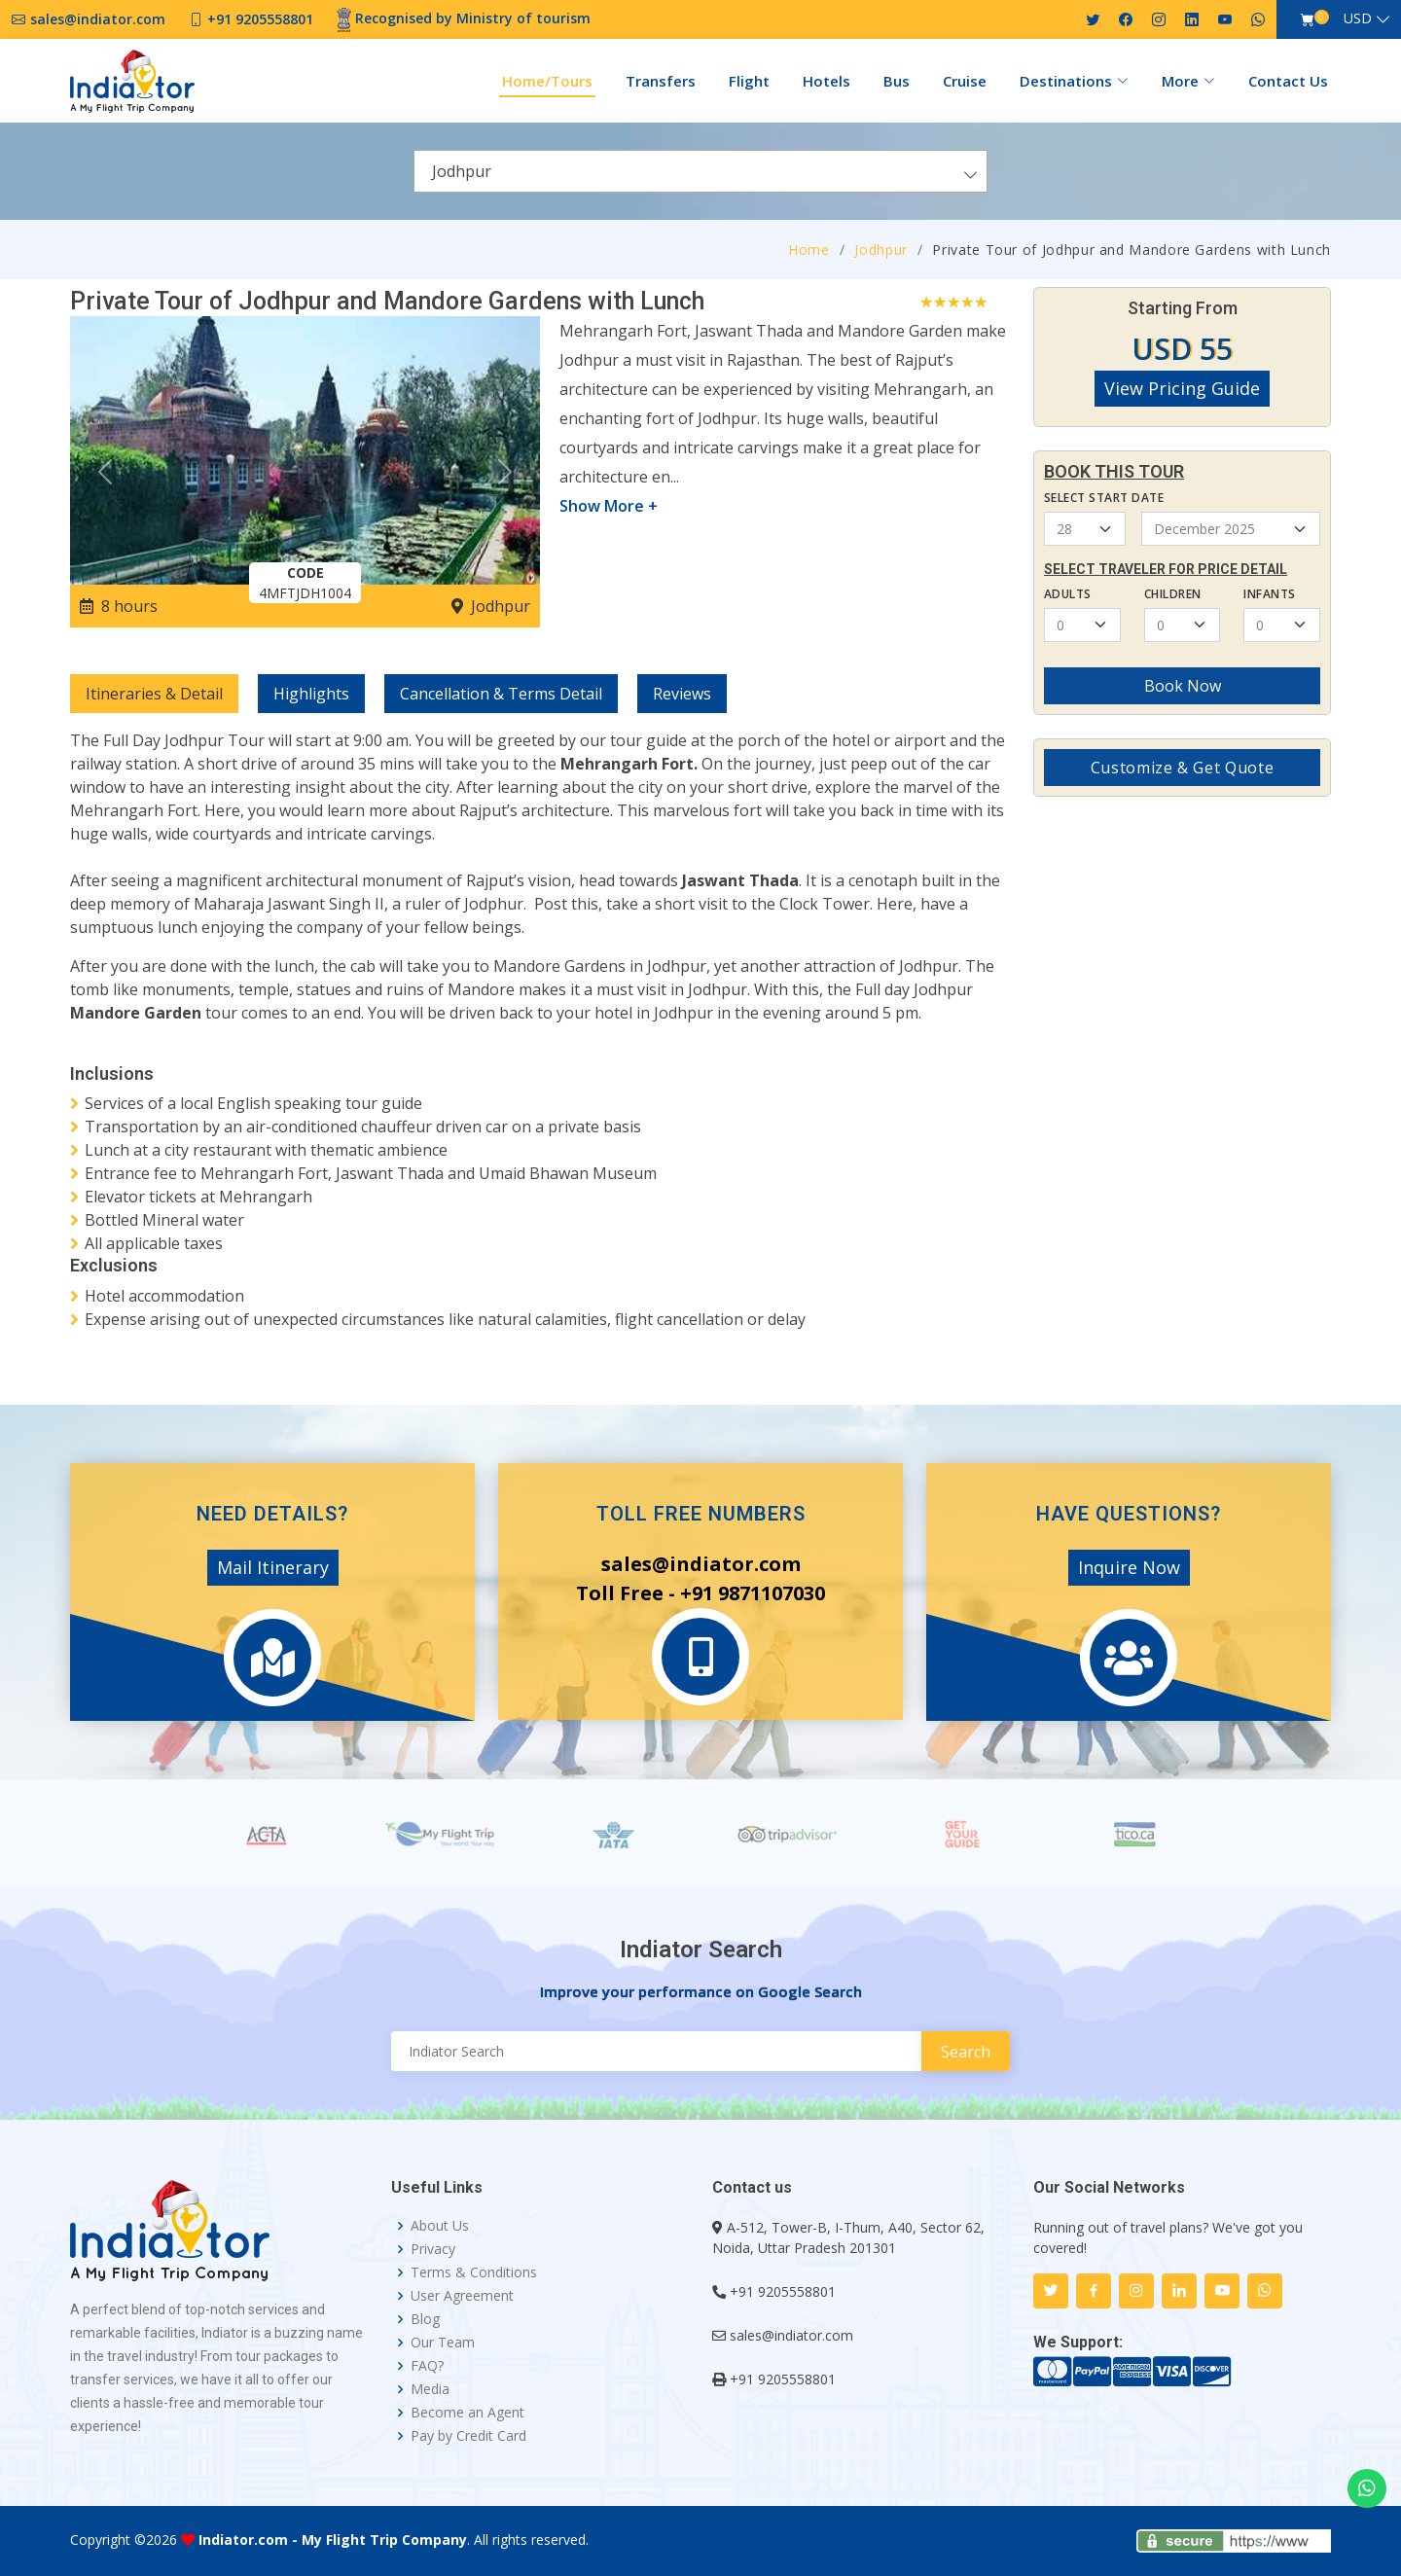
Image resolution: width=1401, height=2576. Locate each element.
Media (430, 2389)
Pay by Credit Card (468, 2436)
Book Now (1182, 686)
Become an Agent (467, 2412)
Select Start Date (1104, 497)
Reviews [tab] (682, 693)
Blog (425, 2319)
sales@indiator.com (791, 2335)
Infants (1269, 594)
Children (1173, 594)
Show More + (608, 506)
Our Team (443, 2342)
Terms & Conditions (474, 2272)
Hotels (826, 80)
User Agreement (462, 2296)
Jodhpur (880, 249)
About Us (440, 2226)
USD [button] (1358, 18)
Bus (896, 80)
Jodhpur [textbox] (461, 171)
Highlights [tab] (311, 693)
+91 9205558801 (783, 2291)
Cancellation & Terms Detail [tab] (501, 693)
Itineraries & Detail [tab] (154, 693)
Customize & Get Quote (1182, 767)
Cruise (965, 80)
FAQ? (427, 2366)
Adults (1068, 594)
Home (809, 249)
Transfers (661, 80)
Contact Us (1288, 80)
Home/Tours (547, 80)
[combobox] (700, 171)
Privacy (433, 2249)
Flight (749, 80)
